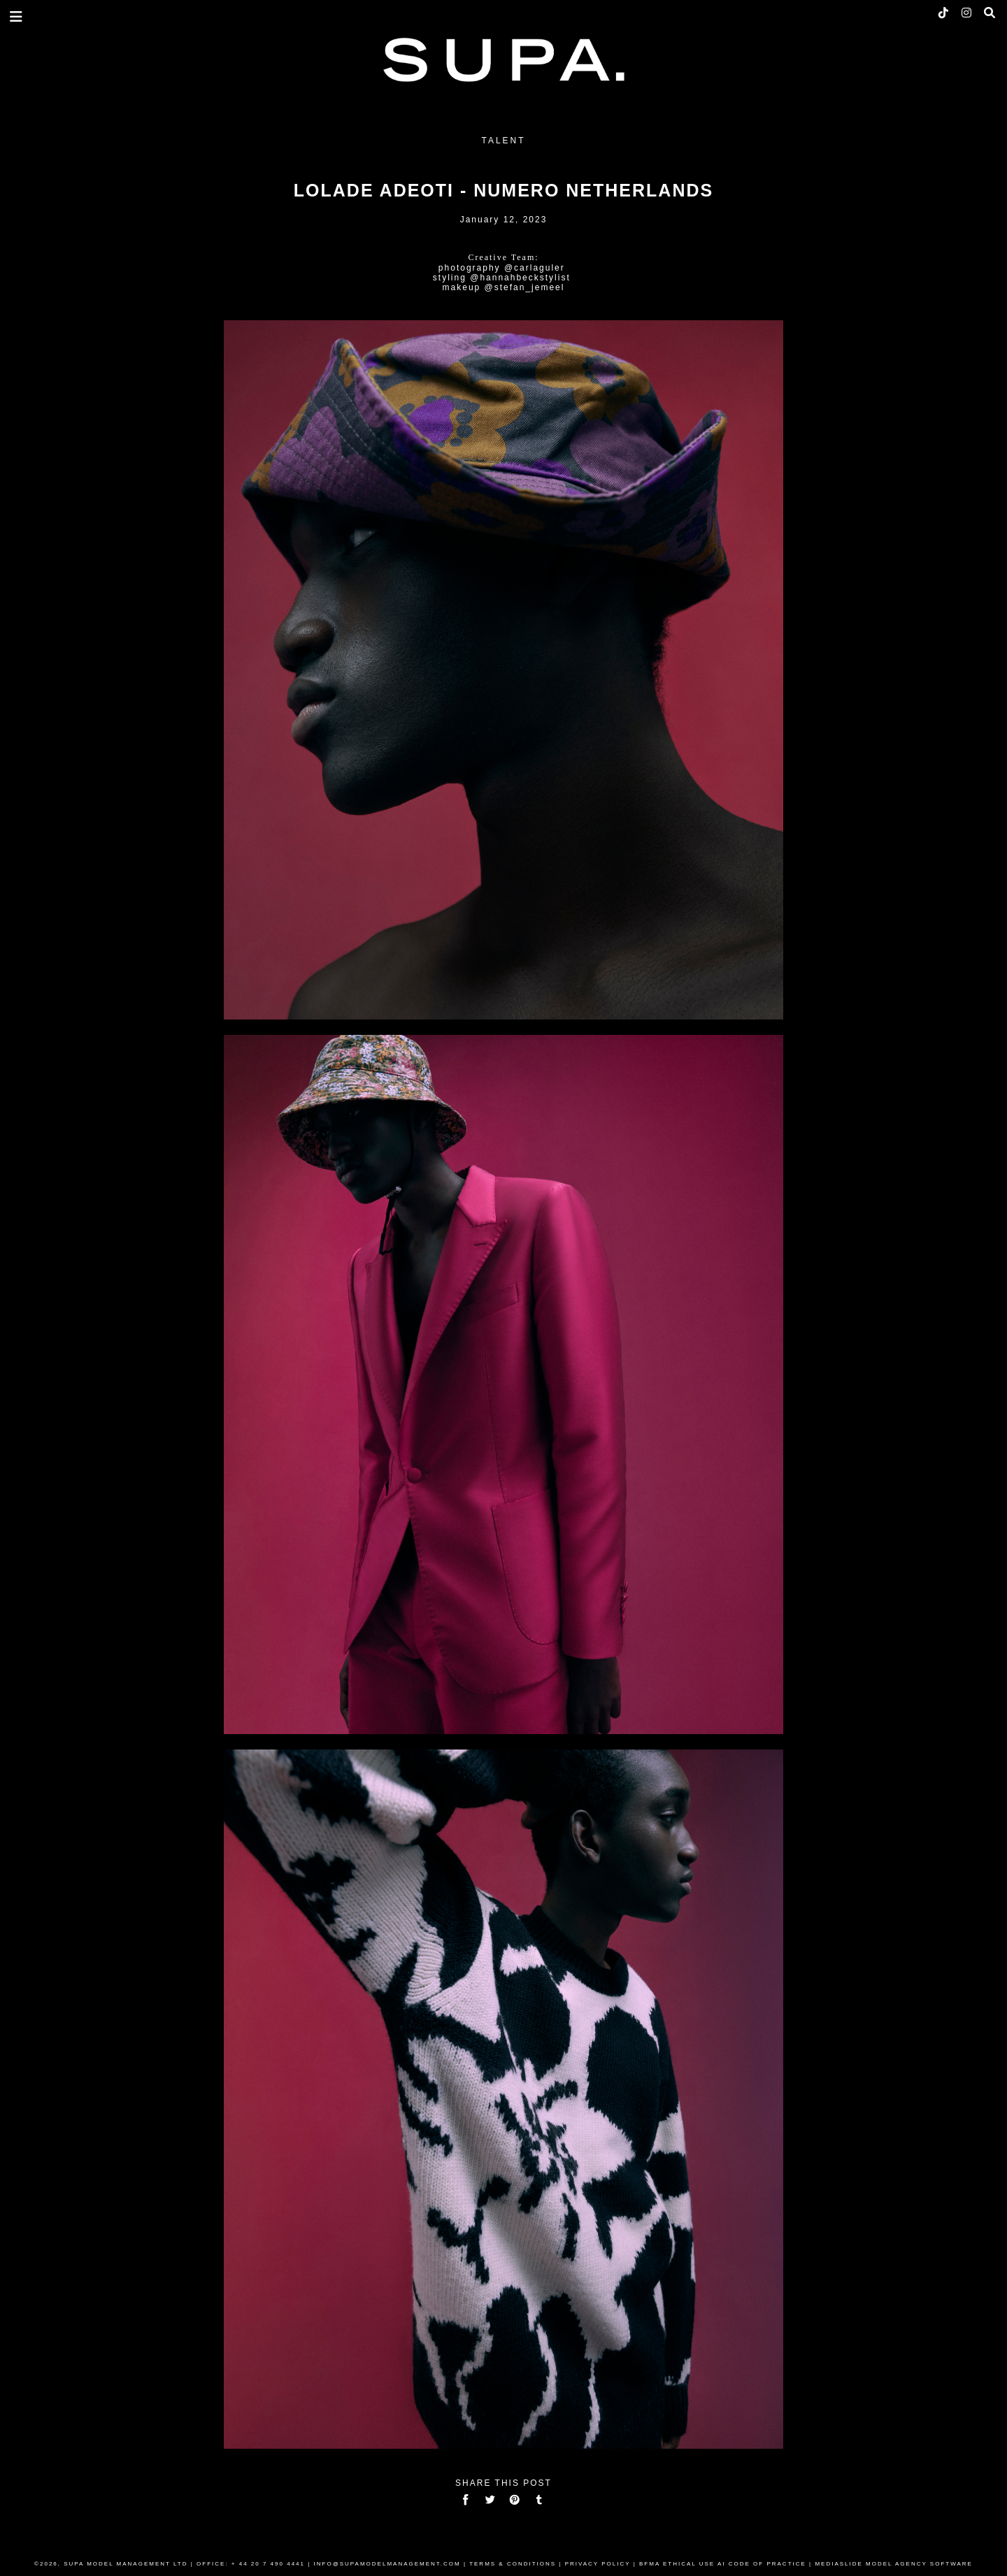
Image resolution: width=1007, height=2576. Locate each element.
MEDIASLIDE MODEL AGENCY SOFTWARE (894, 2564)
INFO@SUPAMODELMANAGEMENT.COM (387, 2564)
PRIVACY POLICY (598, 2564)
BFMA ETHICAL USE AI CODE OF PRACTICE (722, 2564)
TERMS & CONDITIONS (512, 2564)
